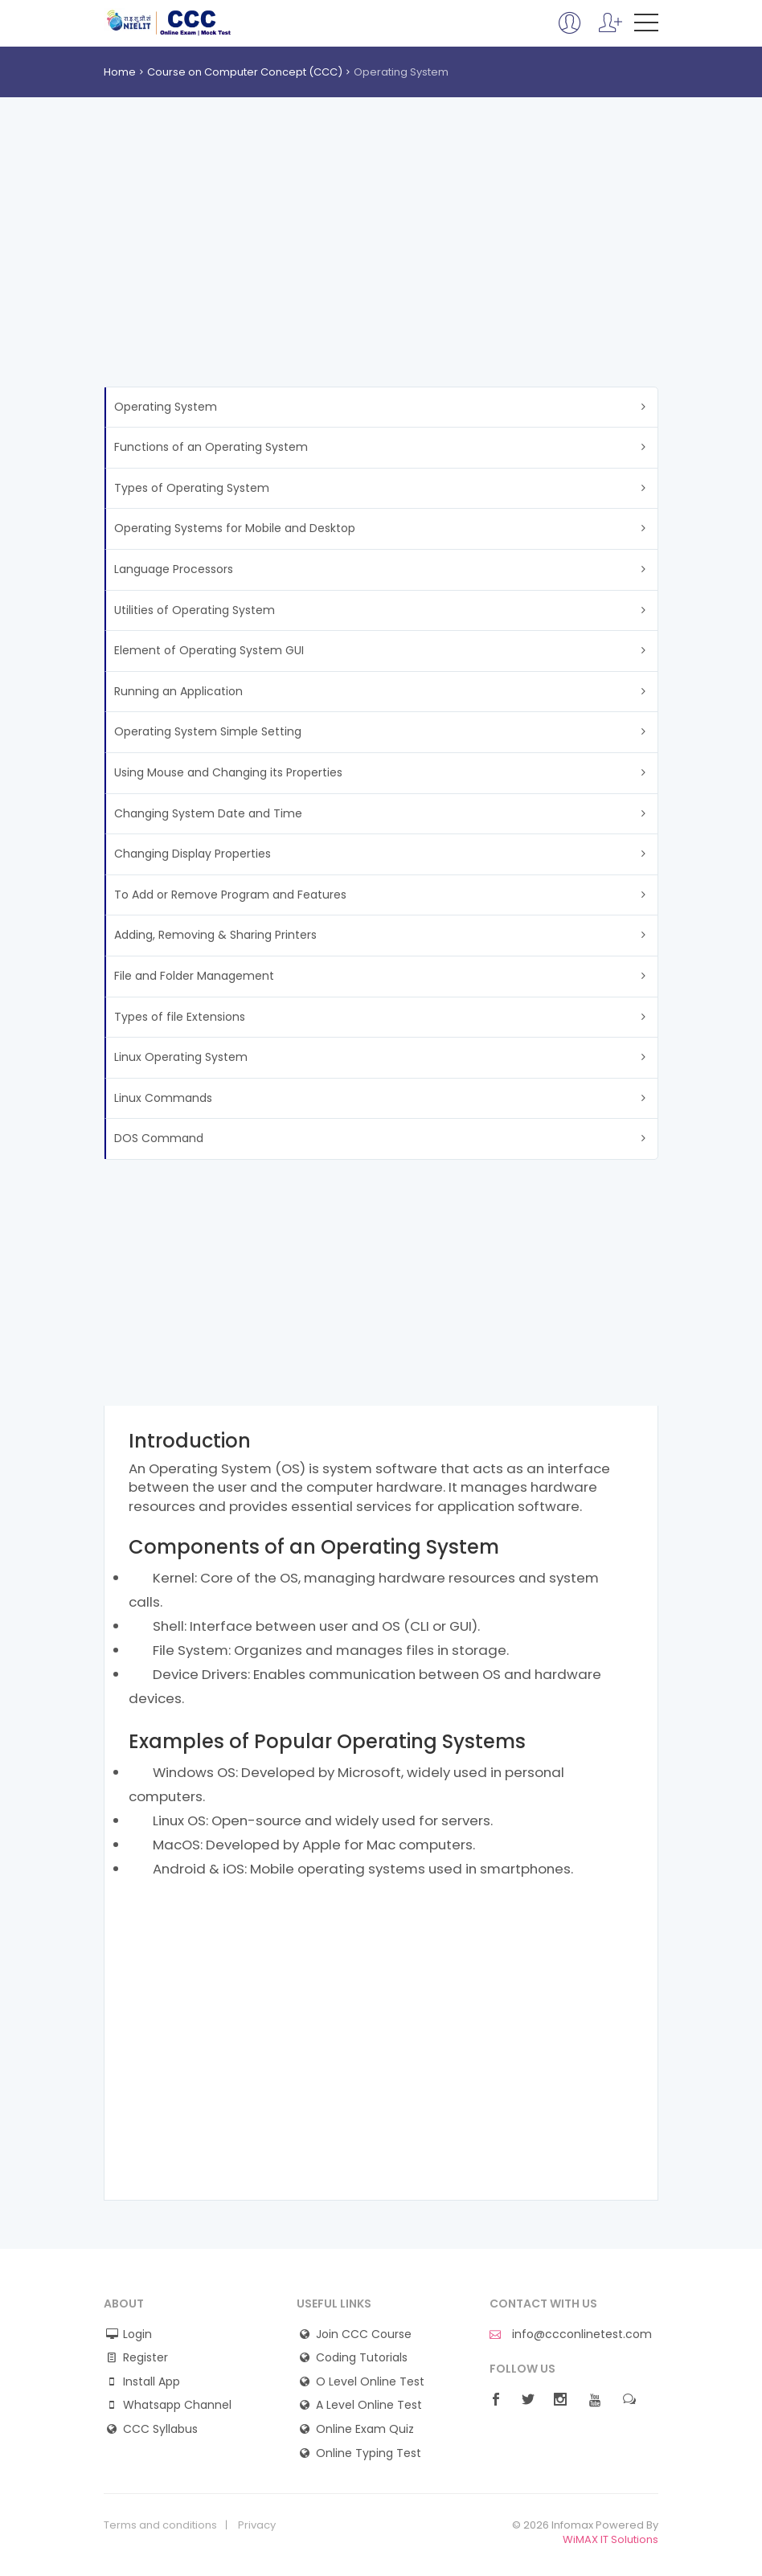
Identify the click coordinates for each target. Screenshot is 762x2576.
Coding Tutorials (362, 2357)
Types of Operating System (191, 488)
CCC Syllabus (160, 2429)
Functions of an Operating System (211, 447)
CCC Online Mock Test (169, 22)
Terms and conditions (160, 2525)
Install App (151, 2382)
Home (120, 72)
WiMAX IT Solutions (610, 2539)
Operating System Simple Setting (207, 731)
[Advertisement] (381, 266)
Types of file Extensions (179, 1017)
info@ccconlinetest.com (571, 2334)
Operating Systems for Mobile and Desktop (234, 528)
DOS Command (158, 1138)
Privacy (257, 2525)
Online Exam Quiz (365, 2429)
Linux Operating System (181, 1057)
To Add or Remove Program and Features (230, 895)
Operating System (165, 407)
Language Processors (173, 569)
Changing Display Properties (192, 854)
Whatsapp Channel (177, 2405)
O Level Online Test (370, 2382)
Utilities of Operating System (194, 610)
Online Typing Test (368, 2453)
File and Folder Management (194, 976)
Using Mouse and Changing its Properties (228, 772)
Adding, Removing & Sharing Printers (215, 935)
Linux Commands (163, 1098)
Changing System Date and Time (208, 813)
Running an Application (178, 691)
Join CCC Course (364, 2334)
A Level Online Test (369, 2405)
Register (145, 2357)
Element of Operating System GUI (209, 650)
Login (137, 2334)
